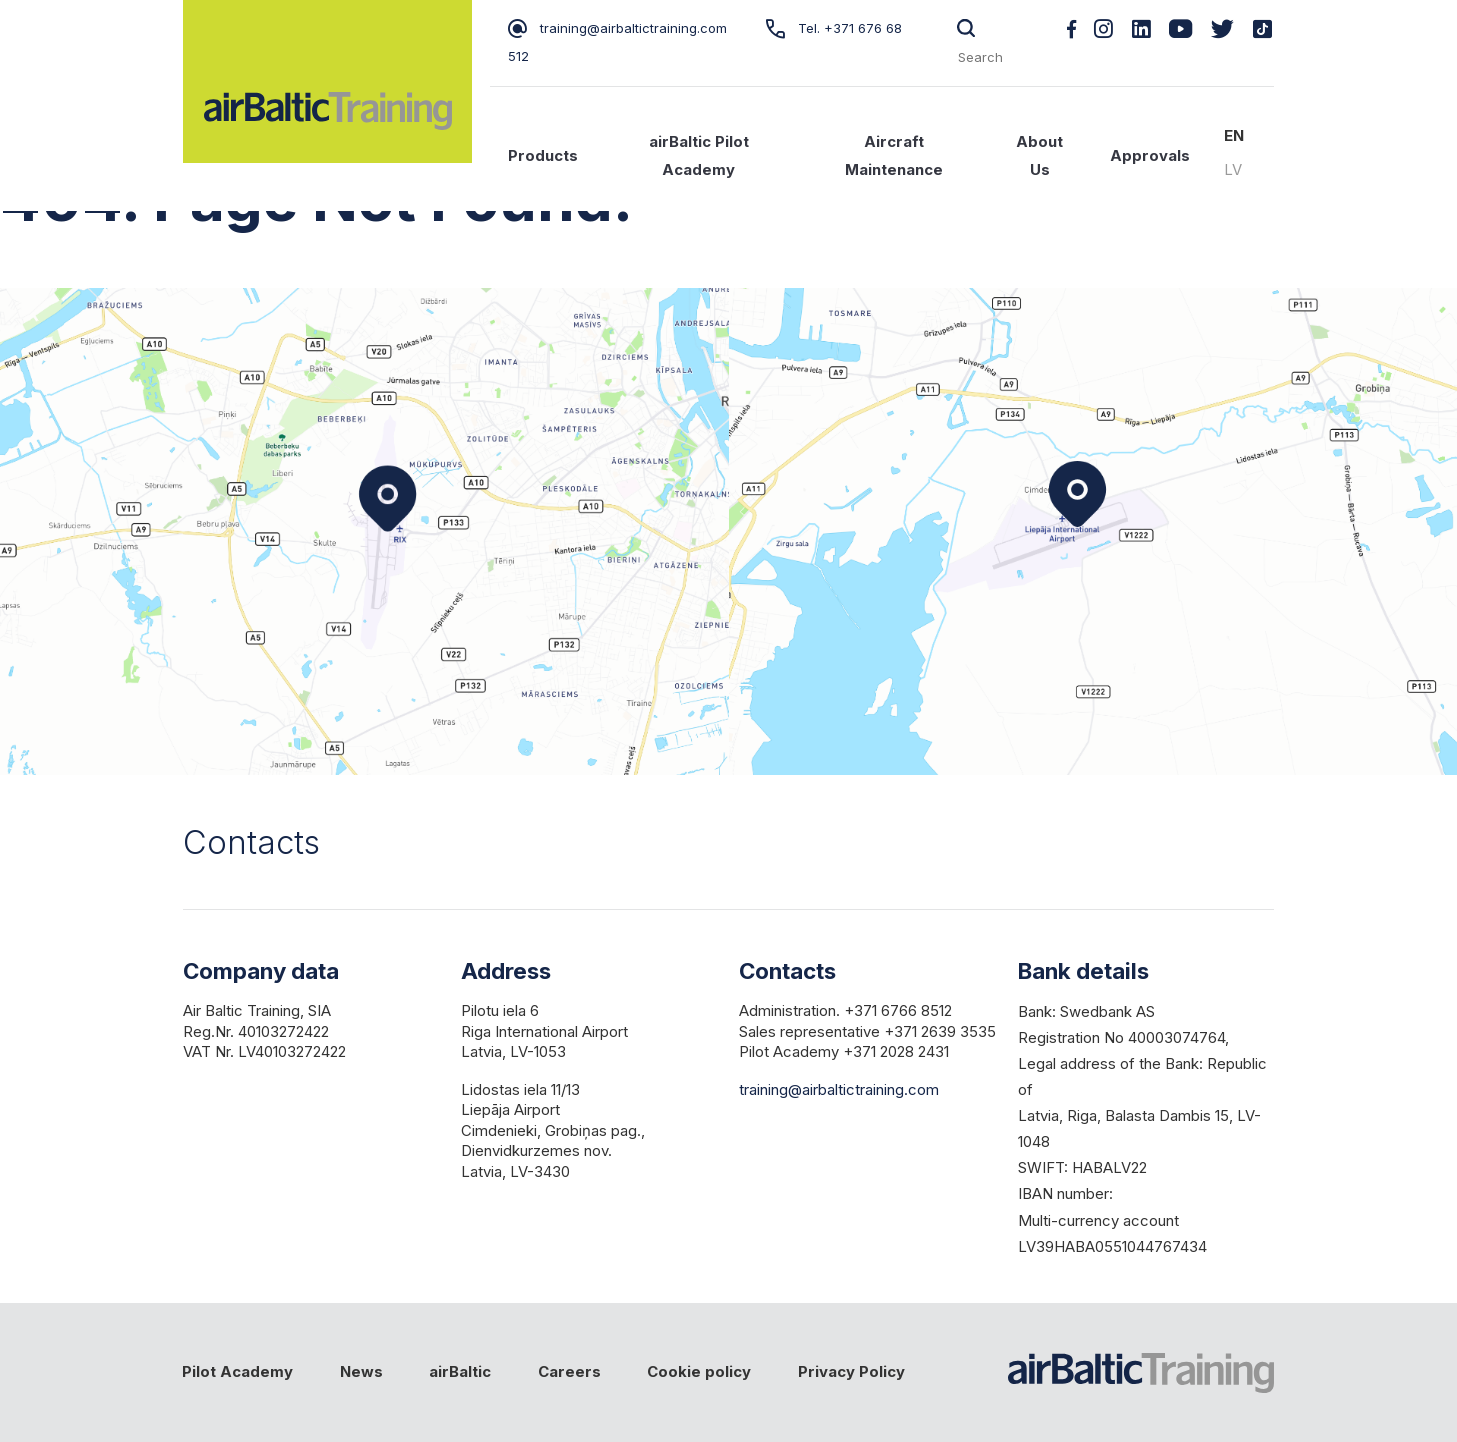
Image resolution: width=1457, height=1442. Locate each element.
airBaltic (460, 1372)
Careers (569, 1372)
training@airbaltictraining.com (617, 28)
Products (543, 156)
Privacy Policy (851, 1372)
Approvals (1150, 156)
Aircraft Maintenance (894, 156)
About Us (1039, 156)
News (361, 1372)
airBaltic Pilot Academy (699, 156)
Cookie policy (699, 1372)
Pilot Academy (237, 1372)
